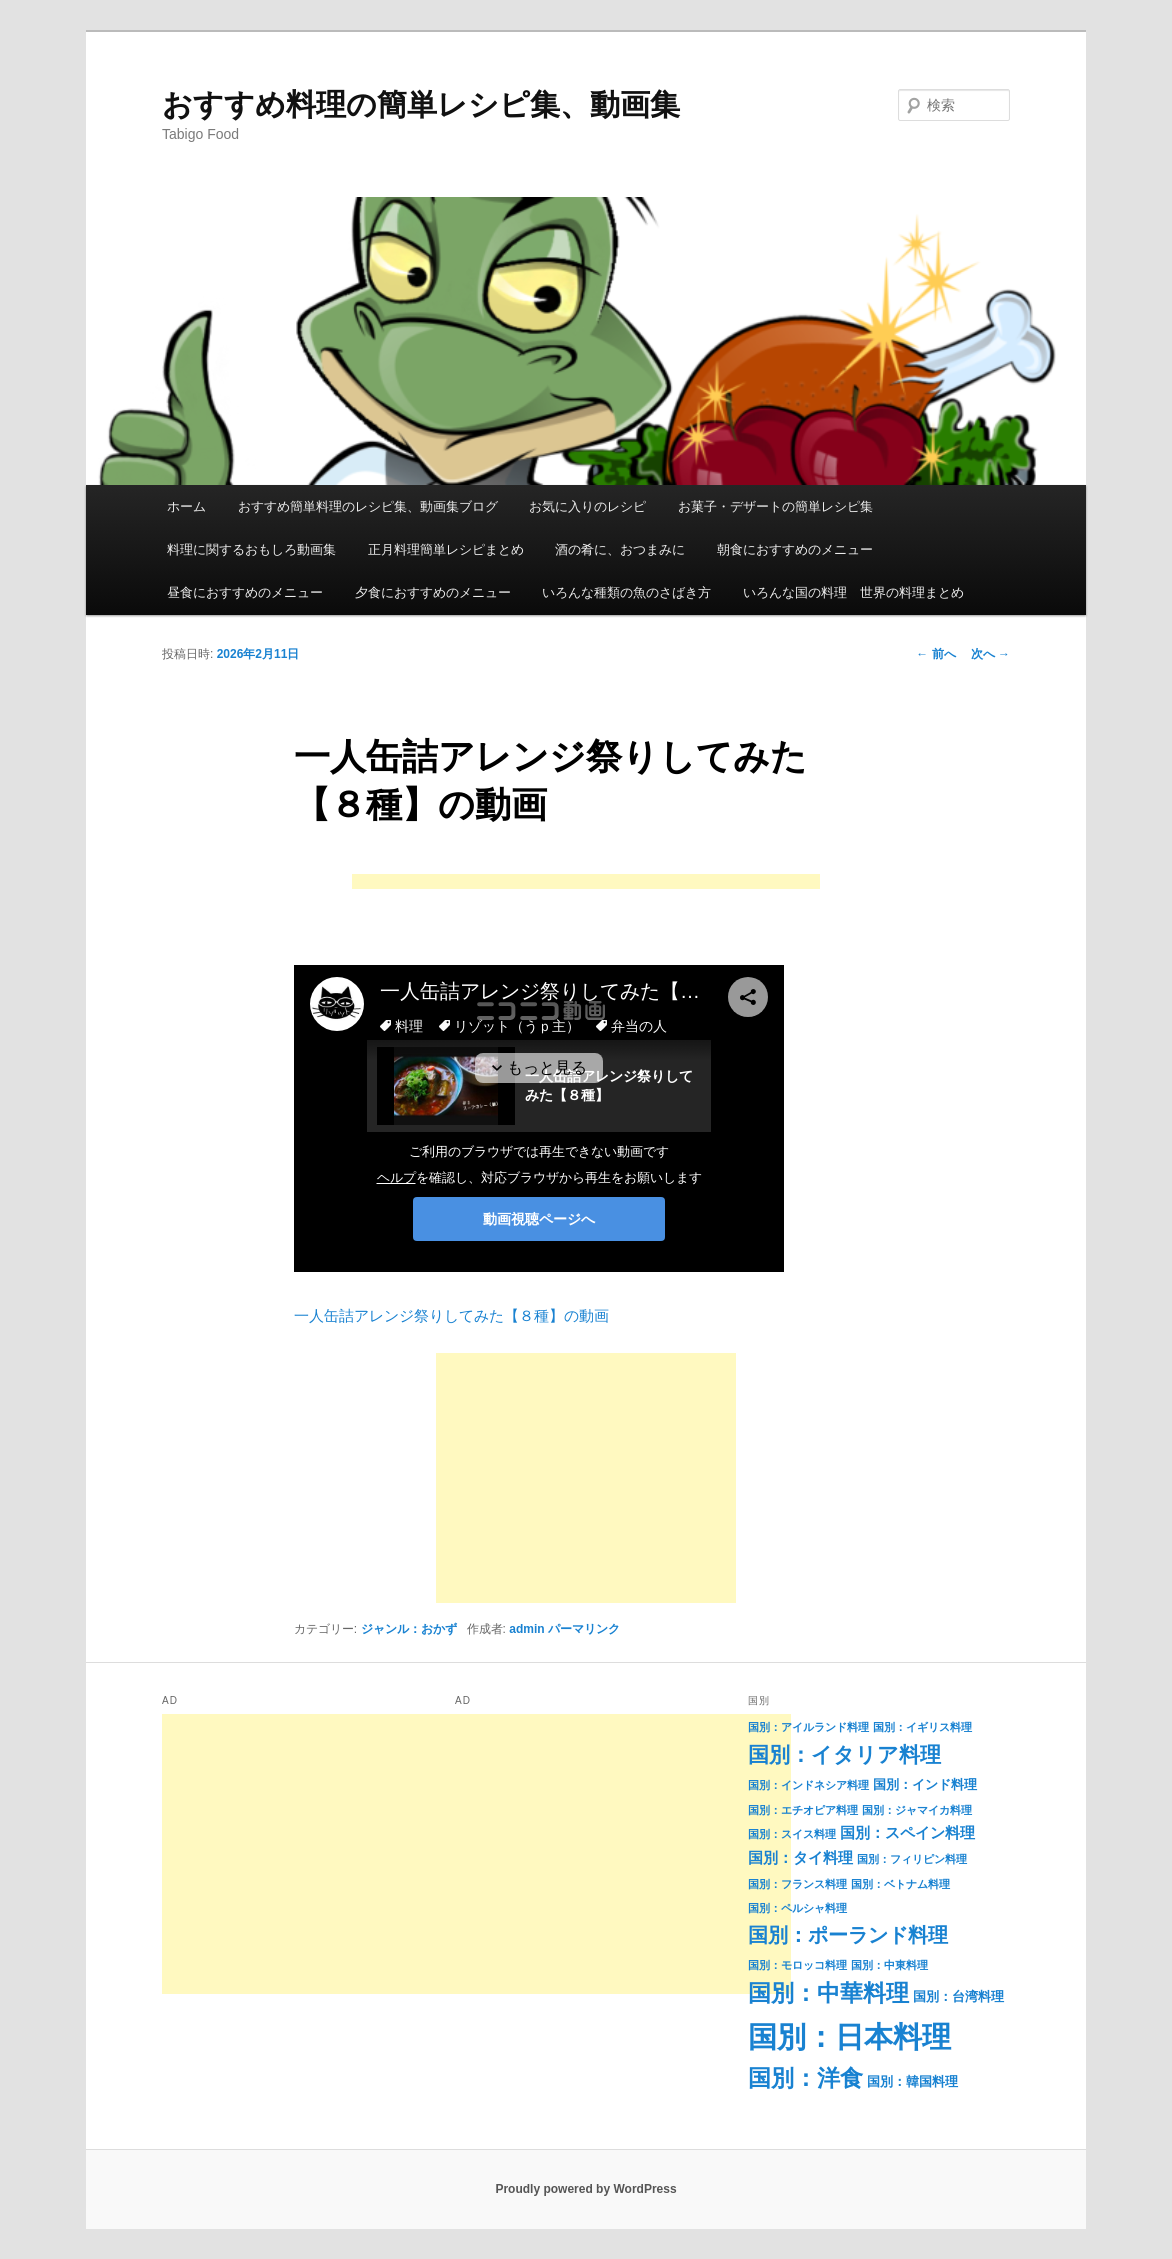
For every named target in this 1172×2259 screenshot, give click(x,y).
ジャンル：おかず (409, 1629)
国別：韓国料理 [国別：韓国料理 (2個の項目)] (912, 2081)
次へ (990, 654)
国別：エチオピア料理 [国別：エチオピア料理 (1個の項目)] (803, 1810)
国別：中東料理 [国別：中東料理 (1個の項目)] (889, 1965)
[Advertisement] (586, 883)
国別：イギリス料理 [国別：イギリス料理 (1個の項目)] (922, 1727)
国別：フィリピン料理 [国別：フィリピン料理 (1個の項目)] (912, 1859)
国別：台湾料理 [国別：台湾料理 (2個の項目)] (958, 1996)
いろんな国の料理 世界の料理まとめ (853, 592)
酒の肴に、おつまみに (620, 549)
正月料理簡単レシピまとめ (446, 549)
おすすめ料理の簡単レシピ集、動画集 (421, 104)
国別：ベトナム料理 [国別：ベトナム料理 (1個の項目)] (900, 1884)
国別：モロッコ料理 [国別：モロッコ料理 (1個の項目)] (797, 1965)
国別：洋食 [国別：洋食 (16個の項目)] (805, 2078)
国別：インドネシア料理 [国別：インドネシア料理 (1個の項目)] (808, 1785)
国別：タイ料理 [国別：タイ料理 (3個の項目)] (800, 1858)
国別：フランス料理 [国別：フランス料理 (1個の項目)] (797, 1884)
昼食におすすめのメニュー (245, 592)
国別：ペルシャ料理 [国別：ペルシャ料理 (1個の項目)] (797, 1908)
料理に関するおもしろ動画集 (251, 549)
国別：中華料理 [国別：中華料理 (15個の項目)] (828, 1993)
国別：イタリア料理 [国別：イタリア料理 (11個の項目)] (844, 1754)
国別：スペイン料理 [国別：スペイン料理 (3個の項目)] (907, 1833)
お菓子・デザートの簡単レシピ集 (775, 506)
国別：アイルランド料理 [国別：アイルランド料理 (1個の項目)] (808, 1727)
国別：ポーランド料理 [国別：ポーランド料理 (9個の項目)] (848, 1935)
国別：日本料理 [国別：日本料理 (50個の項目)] (849, 2036)
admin (526, 1629)
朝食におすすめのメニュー (795, 549)
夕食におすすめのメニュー (433, 592)
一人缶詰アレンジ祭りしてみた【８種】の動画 (451, 1315)
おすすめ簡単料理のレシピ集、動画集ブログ (368, 506)
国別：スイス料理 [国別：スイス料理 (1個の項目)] (792, 1834)
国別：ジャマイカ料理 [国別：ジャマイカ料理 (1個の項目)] (917, 1810)
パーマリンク (584, 1629)
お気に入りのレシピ (587, 506)
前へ (935, 654)
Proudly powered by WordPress (585, 2189)
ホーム (186, 506)
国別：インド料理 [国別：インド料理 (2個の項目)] (925, 1784)
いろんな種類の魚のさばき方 (626, 592)
